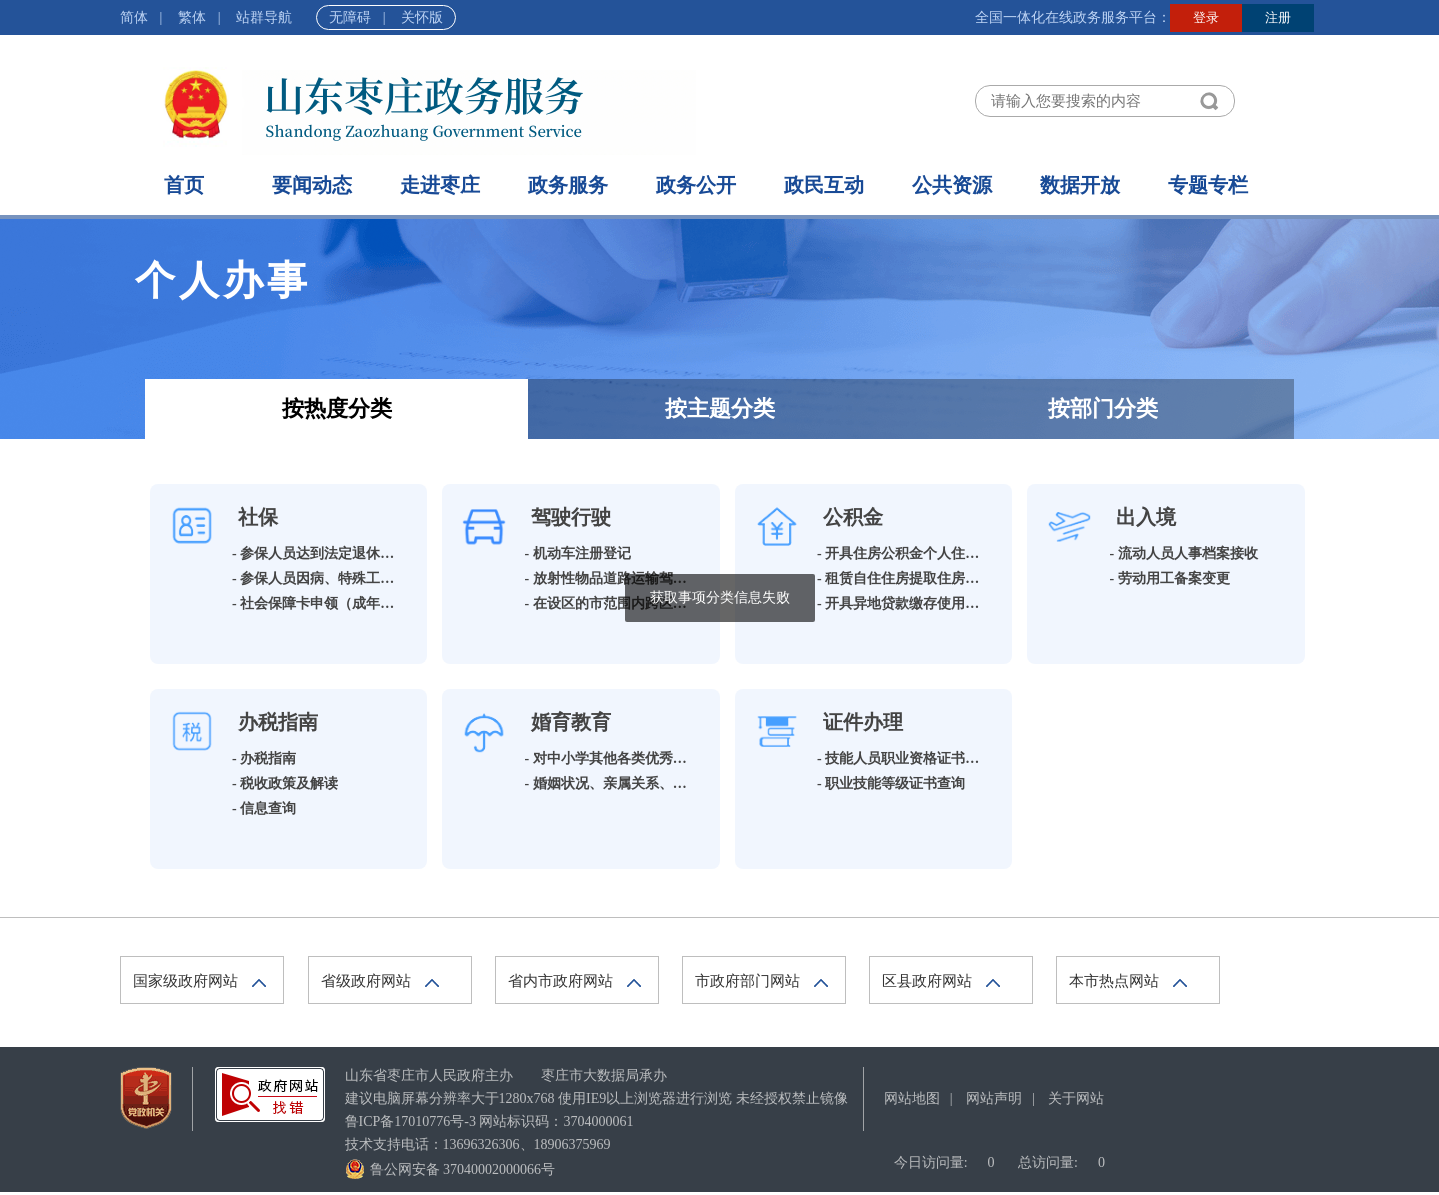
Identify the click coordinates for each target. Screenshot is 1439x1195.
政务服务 (568, 185)
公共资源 (952, 185)
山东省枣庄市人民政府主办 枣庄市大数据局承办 (506, 1075)
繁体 (192, 17)
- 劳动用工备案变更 (1170, 578)
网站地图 (912, 1098)
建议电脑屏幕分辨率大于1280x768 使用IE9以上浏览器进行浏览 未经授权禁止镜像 (596, 1098)
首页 (184, 185)
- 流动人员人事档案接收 (1184, 553)
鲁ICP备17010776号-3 (410, 1121)
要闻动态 (312, 185)
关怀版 (422, 17)
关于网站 (1076, 1098)
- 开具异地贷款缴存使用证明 (905, 603)
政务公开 (696, 185)
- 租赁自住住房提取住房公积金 (912, 578)
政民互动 (824, 185)
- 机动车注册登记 (578, 553)
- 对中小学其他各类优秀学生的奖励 (634, 758)
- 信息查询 (264, 808)
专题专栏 (1208, 185)
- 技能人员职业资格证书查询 (905, 758)
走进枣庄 (440, 185)
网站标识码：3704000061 (489, 1121)
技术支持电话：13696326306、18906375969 (478, 1144)
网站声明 (994, 1098)
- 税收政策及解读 (285, 783)
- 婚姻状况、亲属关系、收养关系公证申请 (655, 783)
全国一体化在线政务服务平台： (1073, 17)
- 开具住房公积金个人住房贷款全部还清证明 (954, 553)
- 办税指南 (264, 758)
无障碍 (350, 17)
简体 (134, 17)
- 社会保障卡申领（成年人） (320, 603)
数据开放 (1080, 185)
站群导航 (264, 17)
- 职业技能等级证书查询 (891, 783)
